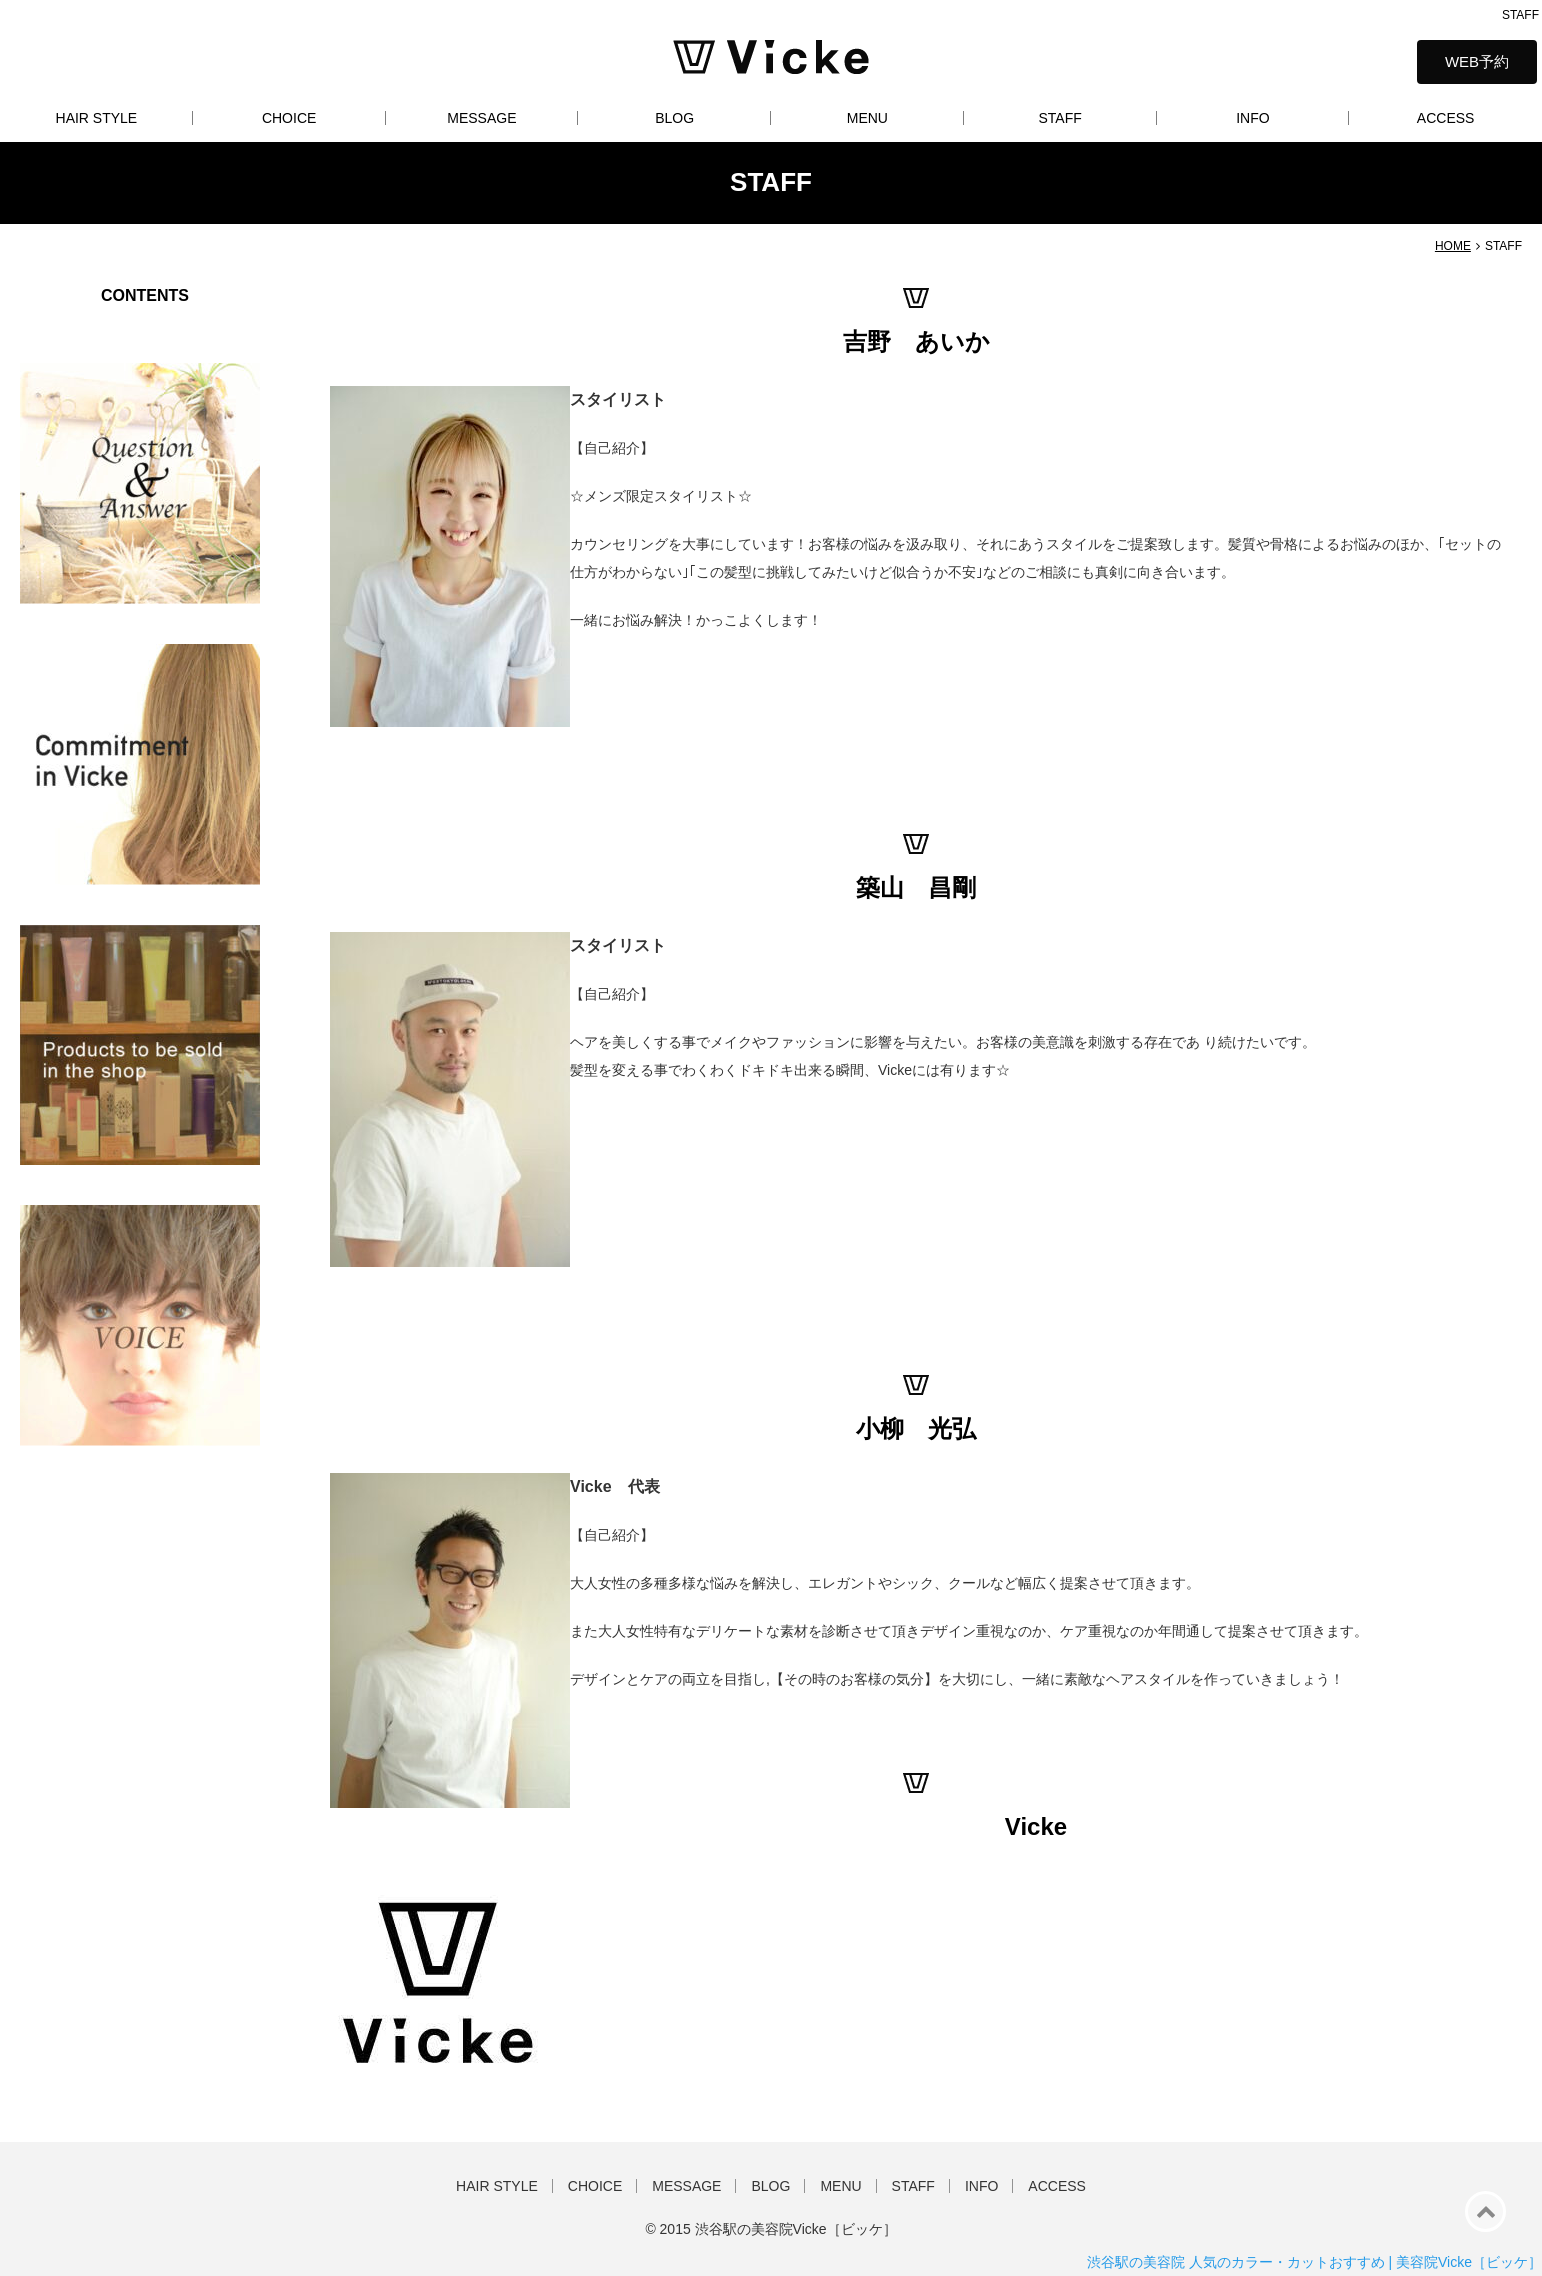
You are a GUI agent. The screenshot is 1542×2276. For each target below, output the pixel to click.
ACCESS (1446, 118)
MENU (867, 118)
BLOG (674, 118)
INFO (1252, 118)
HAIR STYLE (97, 118)
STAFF (1059, 118)
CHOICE (289, 118)
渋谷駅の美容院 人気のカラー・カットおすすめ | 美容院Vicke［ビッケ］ (1314, 2262)
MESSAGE (481, 118)
